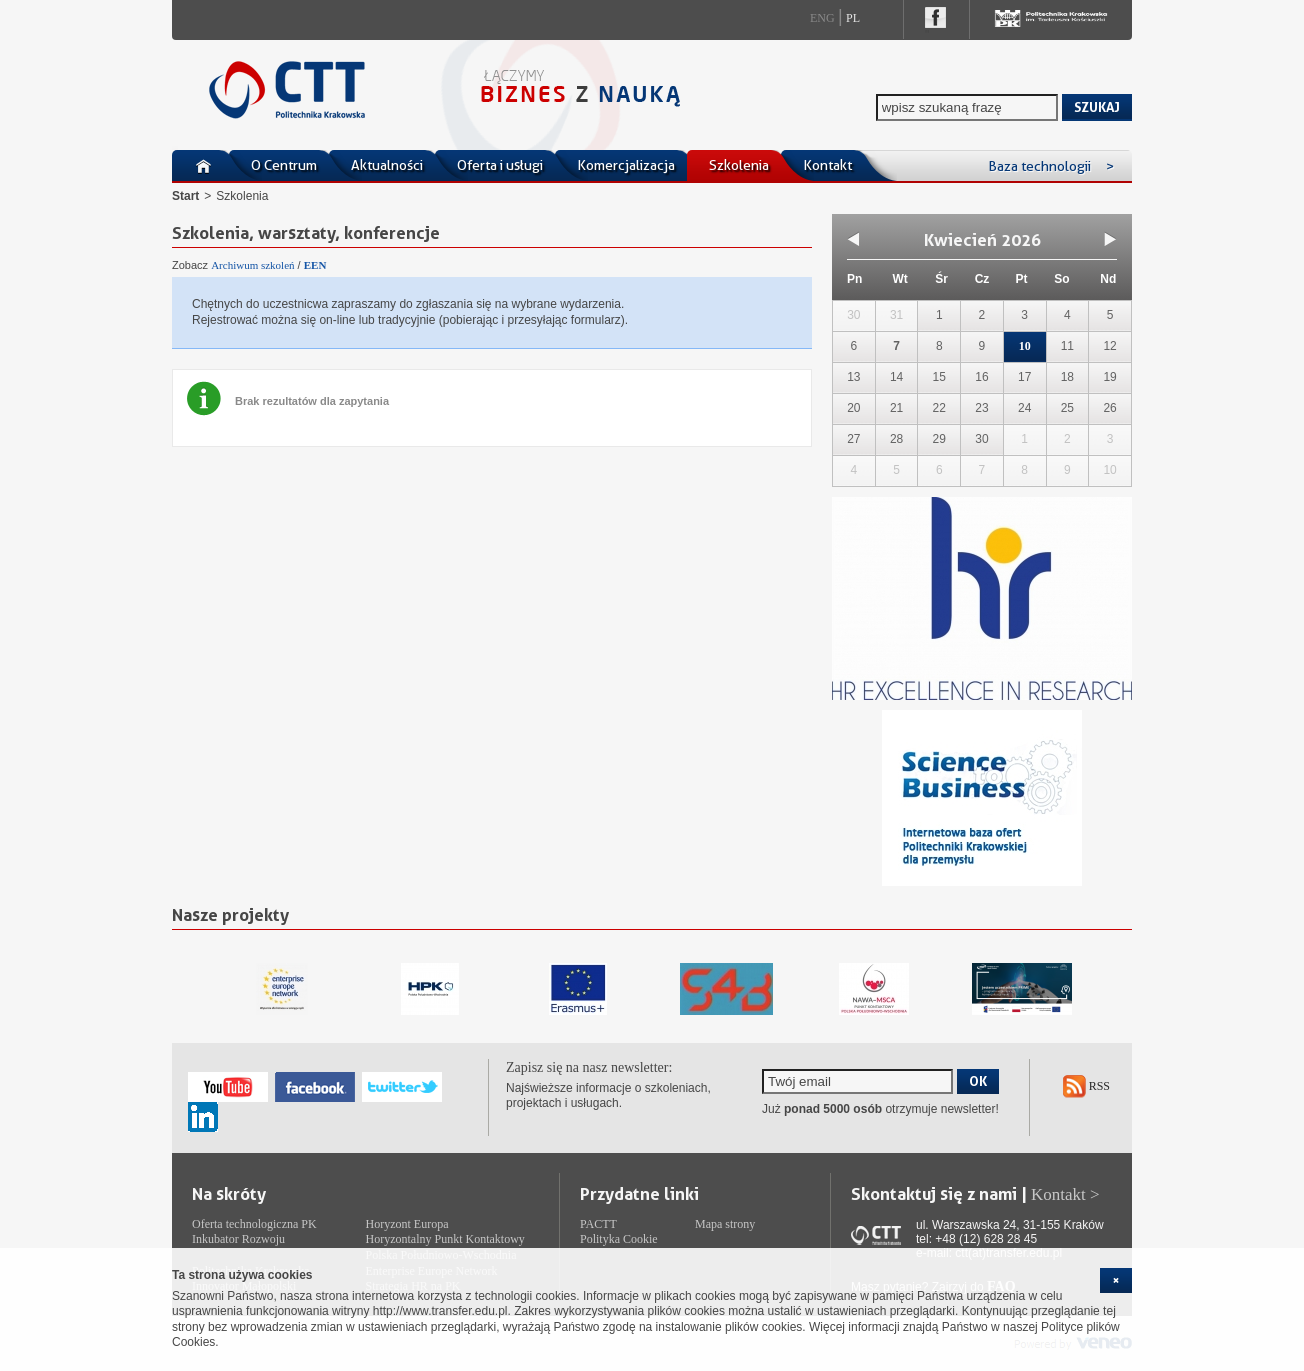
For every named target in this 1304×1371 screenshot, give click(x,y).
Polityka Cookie (619, 1239)
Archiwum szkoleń (252, 265)
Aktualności (387, 165)
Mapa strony (725, 1224)
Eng (822, 18)
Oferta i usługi (500, 165)
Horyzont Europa (407, 1224)
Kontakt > (1065, 1194)
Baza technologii (1051, 166)
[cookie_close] (1116, 1280)
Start (185, 196)
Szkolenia (739, 165)
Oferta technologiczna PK (254, 1224)
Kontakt (827, 165)
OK (978, 1081)
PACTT (598, 1224)
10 (1025, 346)
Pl (853, 18)
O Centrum (284, 165)
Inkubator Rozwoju (238, 1239)
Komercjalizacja (626, 165)
